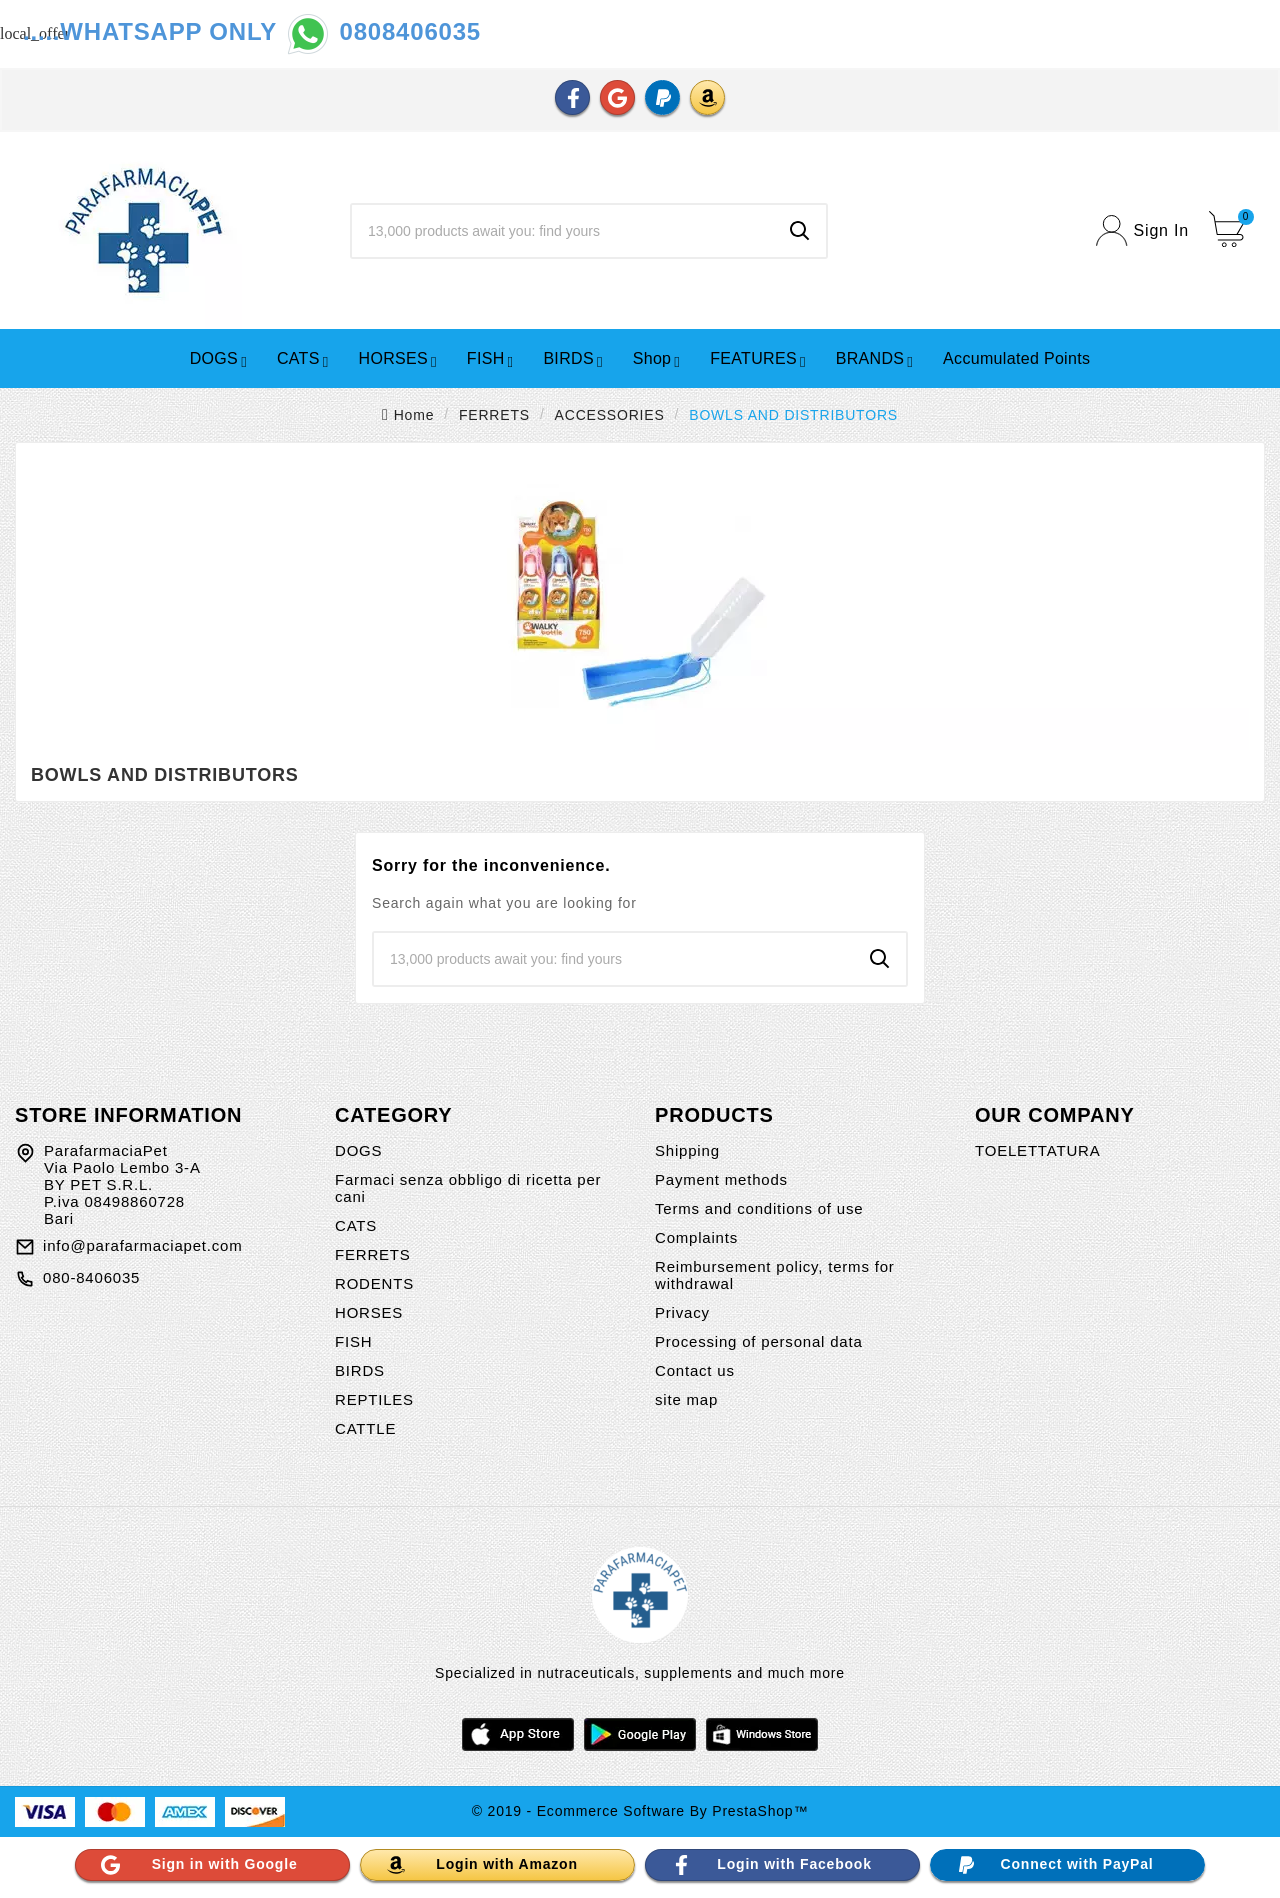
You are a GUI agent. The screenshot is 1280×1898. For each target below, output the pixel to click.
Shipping (687, 1150)
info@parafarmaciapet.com (143, 1245)
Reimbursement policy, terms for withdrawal (775, 1275)
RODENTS (374, 1283)
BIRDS (360, 1370)
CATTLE (365, 1428)
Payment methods (721, 1179)
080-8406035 (91, 1277)
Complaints (696, 1237)
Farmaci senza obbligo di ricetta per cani (468, 1188)
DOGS (358, 1150)
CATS (356, 1225)
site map (686, 1399)
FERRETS (373, 1254)
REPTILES (374, 1399)
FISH (353, 1341)
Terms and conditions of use (759, 1208)
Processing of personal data (759, 1341)
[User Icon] (1142, 230)
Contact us (695, 1370)
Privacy (682, 1312)
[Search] (563, 231)
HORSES (369, 1312)
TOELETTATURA (1037, 1150)
